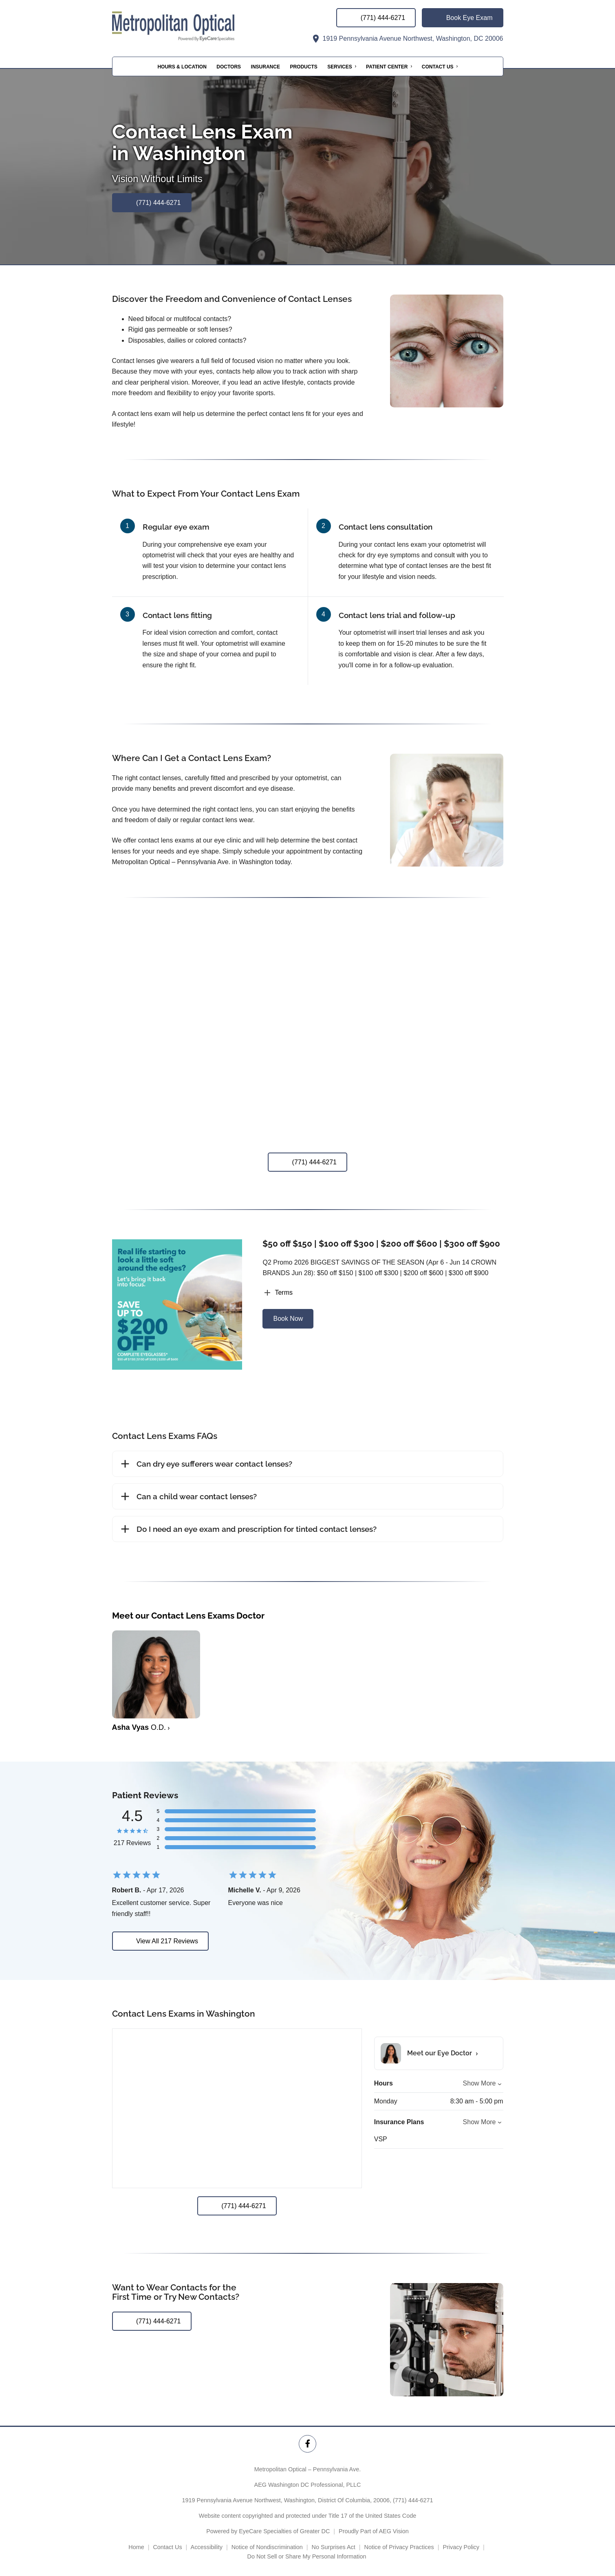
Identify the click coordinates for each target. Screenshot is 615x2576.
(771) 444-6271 (413, 2500)
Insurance (265, 67)
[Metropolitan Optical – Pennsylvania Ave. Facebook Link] (307, 2444)
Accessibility (207, 2547)
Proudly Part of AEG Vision (374, 2531)
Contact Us (438, 67)
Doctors (228, 67)
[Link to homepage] (193, 26)
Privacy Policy (461, 2547)
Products (303, 67)
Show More (479, 2083)
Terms (277, 1293)
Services (339, 67)
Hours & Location (181, 67)
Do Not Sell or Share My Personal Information (307, 2556)
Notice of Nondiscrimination (267, 2547)
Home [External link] (136, 2547)
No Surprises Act (333, 2547)
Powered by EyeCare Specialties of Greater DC (268, 2531)
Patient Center (387, 67)
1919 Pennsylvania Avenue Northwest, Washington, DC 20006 (407, 38)
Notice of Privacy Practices (399, 2547)
